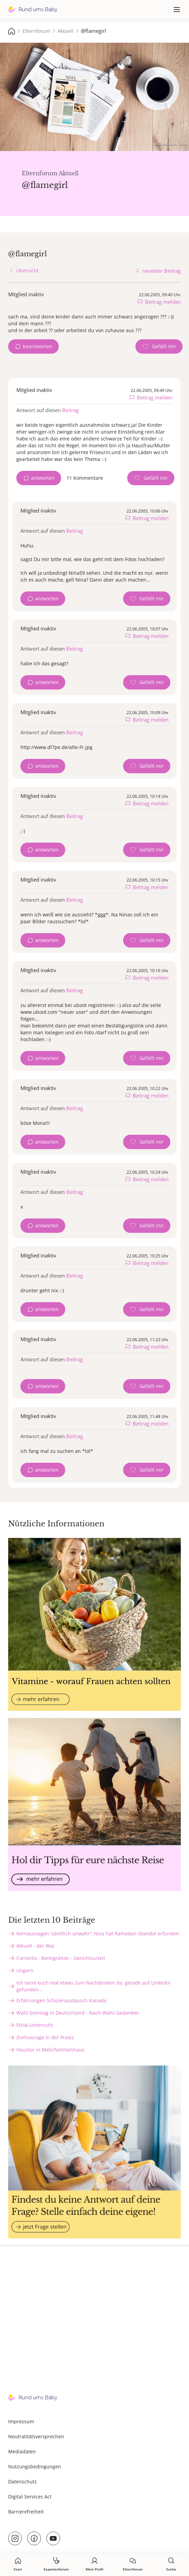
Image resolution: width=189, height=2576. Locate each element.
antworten (43, 478)
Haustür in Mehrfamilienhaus (50, 2049)
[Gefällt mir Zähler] (159, 346)
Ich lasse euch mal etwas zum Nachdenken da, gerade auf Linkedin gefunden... (93, 1986)
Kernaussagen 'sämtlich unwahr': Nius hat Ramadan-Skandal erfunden (97, 1933)
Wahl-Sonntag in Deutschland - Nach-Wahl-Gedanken (77, 2012)
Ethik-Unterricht (34, 2025)
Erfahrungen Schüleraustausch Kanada (61, 2000)
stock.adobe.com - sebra (170, 144)
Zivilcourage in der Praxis (45, 2037)
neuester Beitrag (161, 270)
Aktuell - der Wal (35, 1946)
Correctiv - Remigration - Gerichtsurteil (60, 1958)
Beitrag (70, 410)
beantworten (37, 346)
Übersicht (27, 270)
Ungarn (24, 1970)
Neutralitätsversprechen (36, 2436)
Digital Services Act (30, 2496)
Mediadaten (22, 2451)
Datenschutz (22, 2481)
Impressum (21, 2421)
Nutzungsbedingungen (34, 2466)
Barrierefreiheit (26, 2511)
